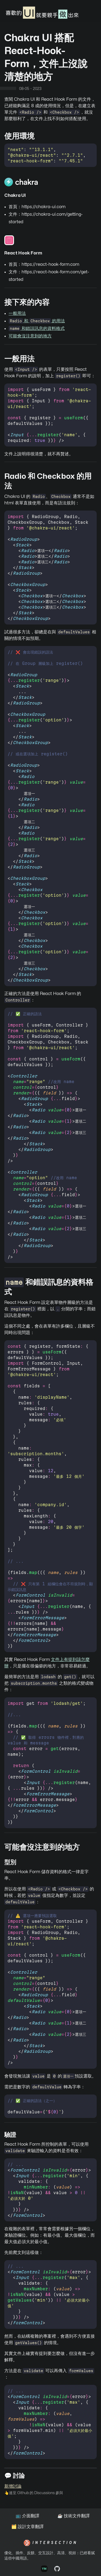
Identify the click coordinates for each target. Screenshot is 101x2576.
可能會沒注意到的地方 (30, 336)
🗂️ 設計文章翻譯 (27, 2527)
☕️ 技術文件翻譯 (73, 2516)
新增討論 (13, 2486)
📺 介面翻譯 (27, 2516)
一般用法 (17, 313)
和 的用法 (37, 321)
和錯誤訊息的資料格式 (37, 328)
